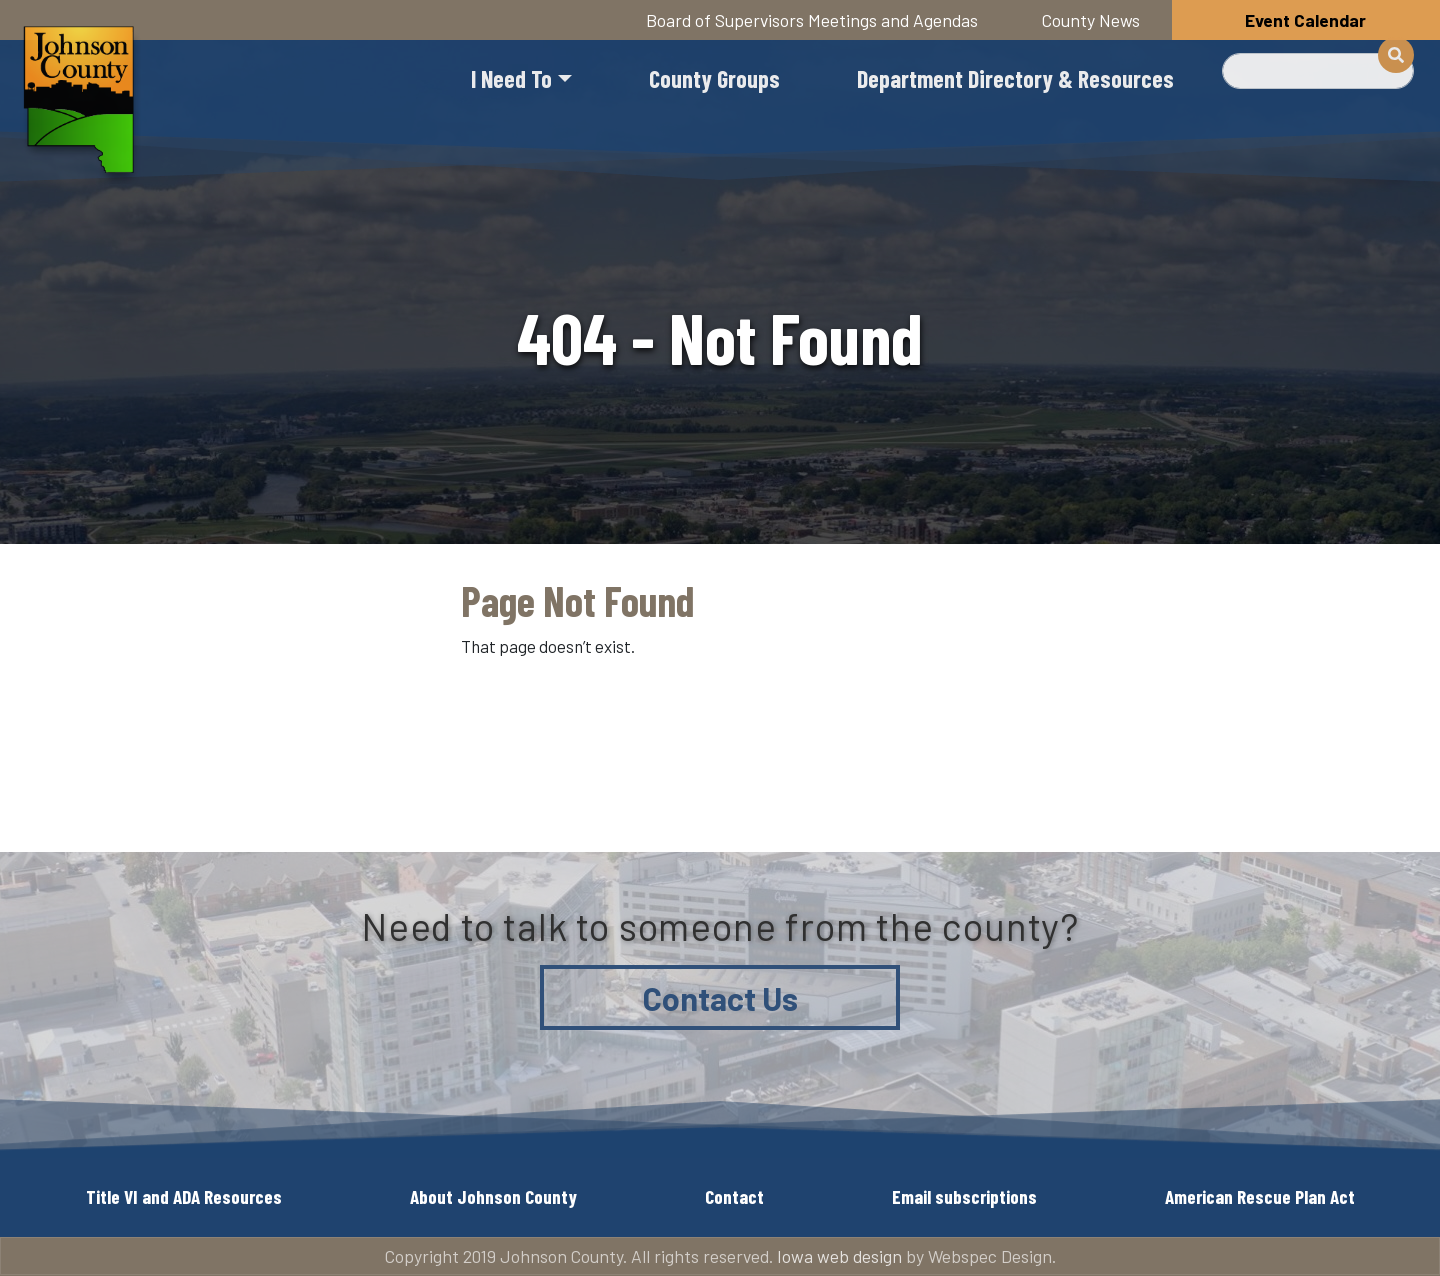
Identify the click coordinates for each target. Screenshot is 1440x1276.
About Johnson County (493, 1196)
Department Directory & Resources (1015, 78)
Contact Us (720, 998)
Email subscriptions (964, 1196)
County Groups (714, 78)
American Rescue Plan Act (1260, 1196)
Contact (734, 1196)
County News (1091, 20)
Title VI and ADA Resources (184, 1196)
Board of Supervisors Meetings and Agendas (812, 20)
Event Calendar (1305, 20)
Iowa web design (839, 1256)
